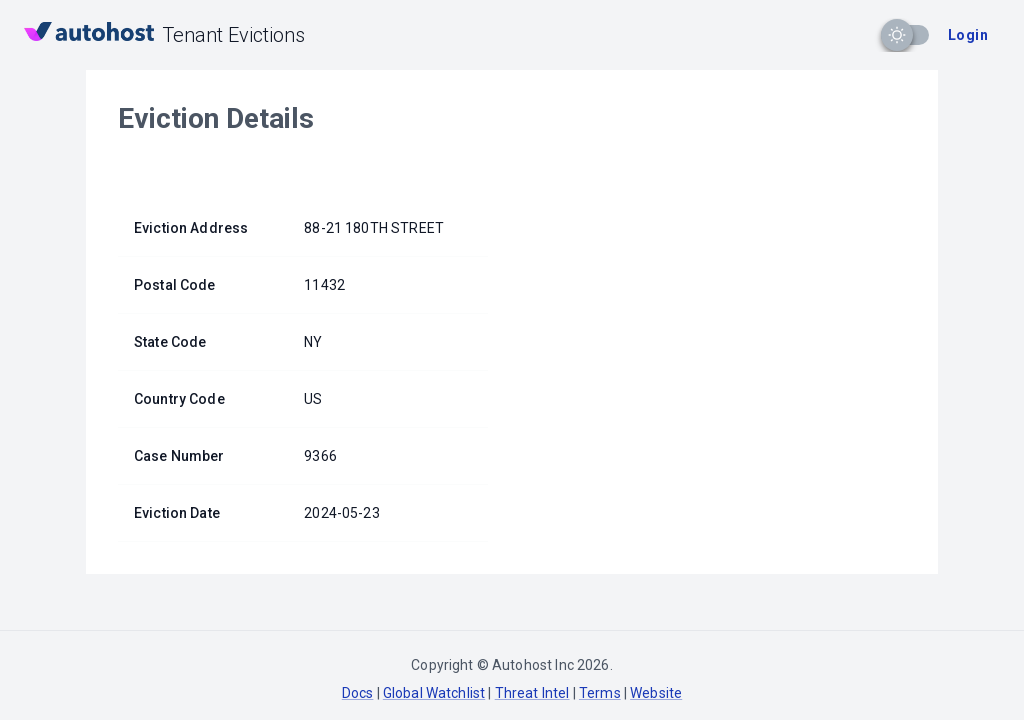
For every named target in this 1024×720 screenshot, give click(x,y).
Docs (358, 693)
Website (656, 693)
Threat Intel (532, 693)
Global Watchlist (434, 693)
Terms (600, 693)
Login (968, 35)
